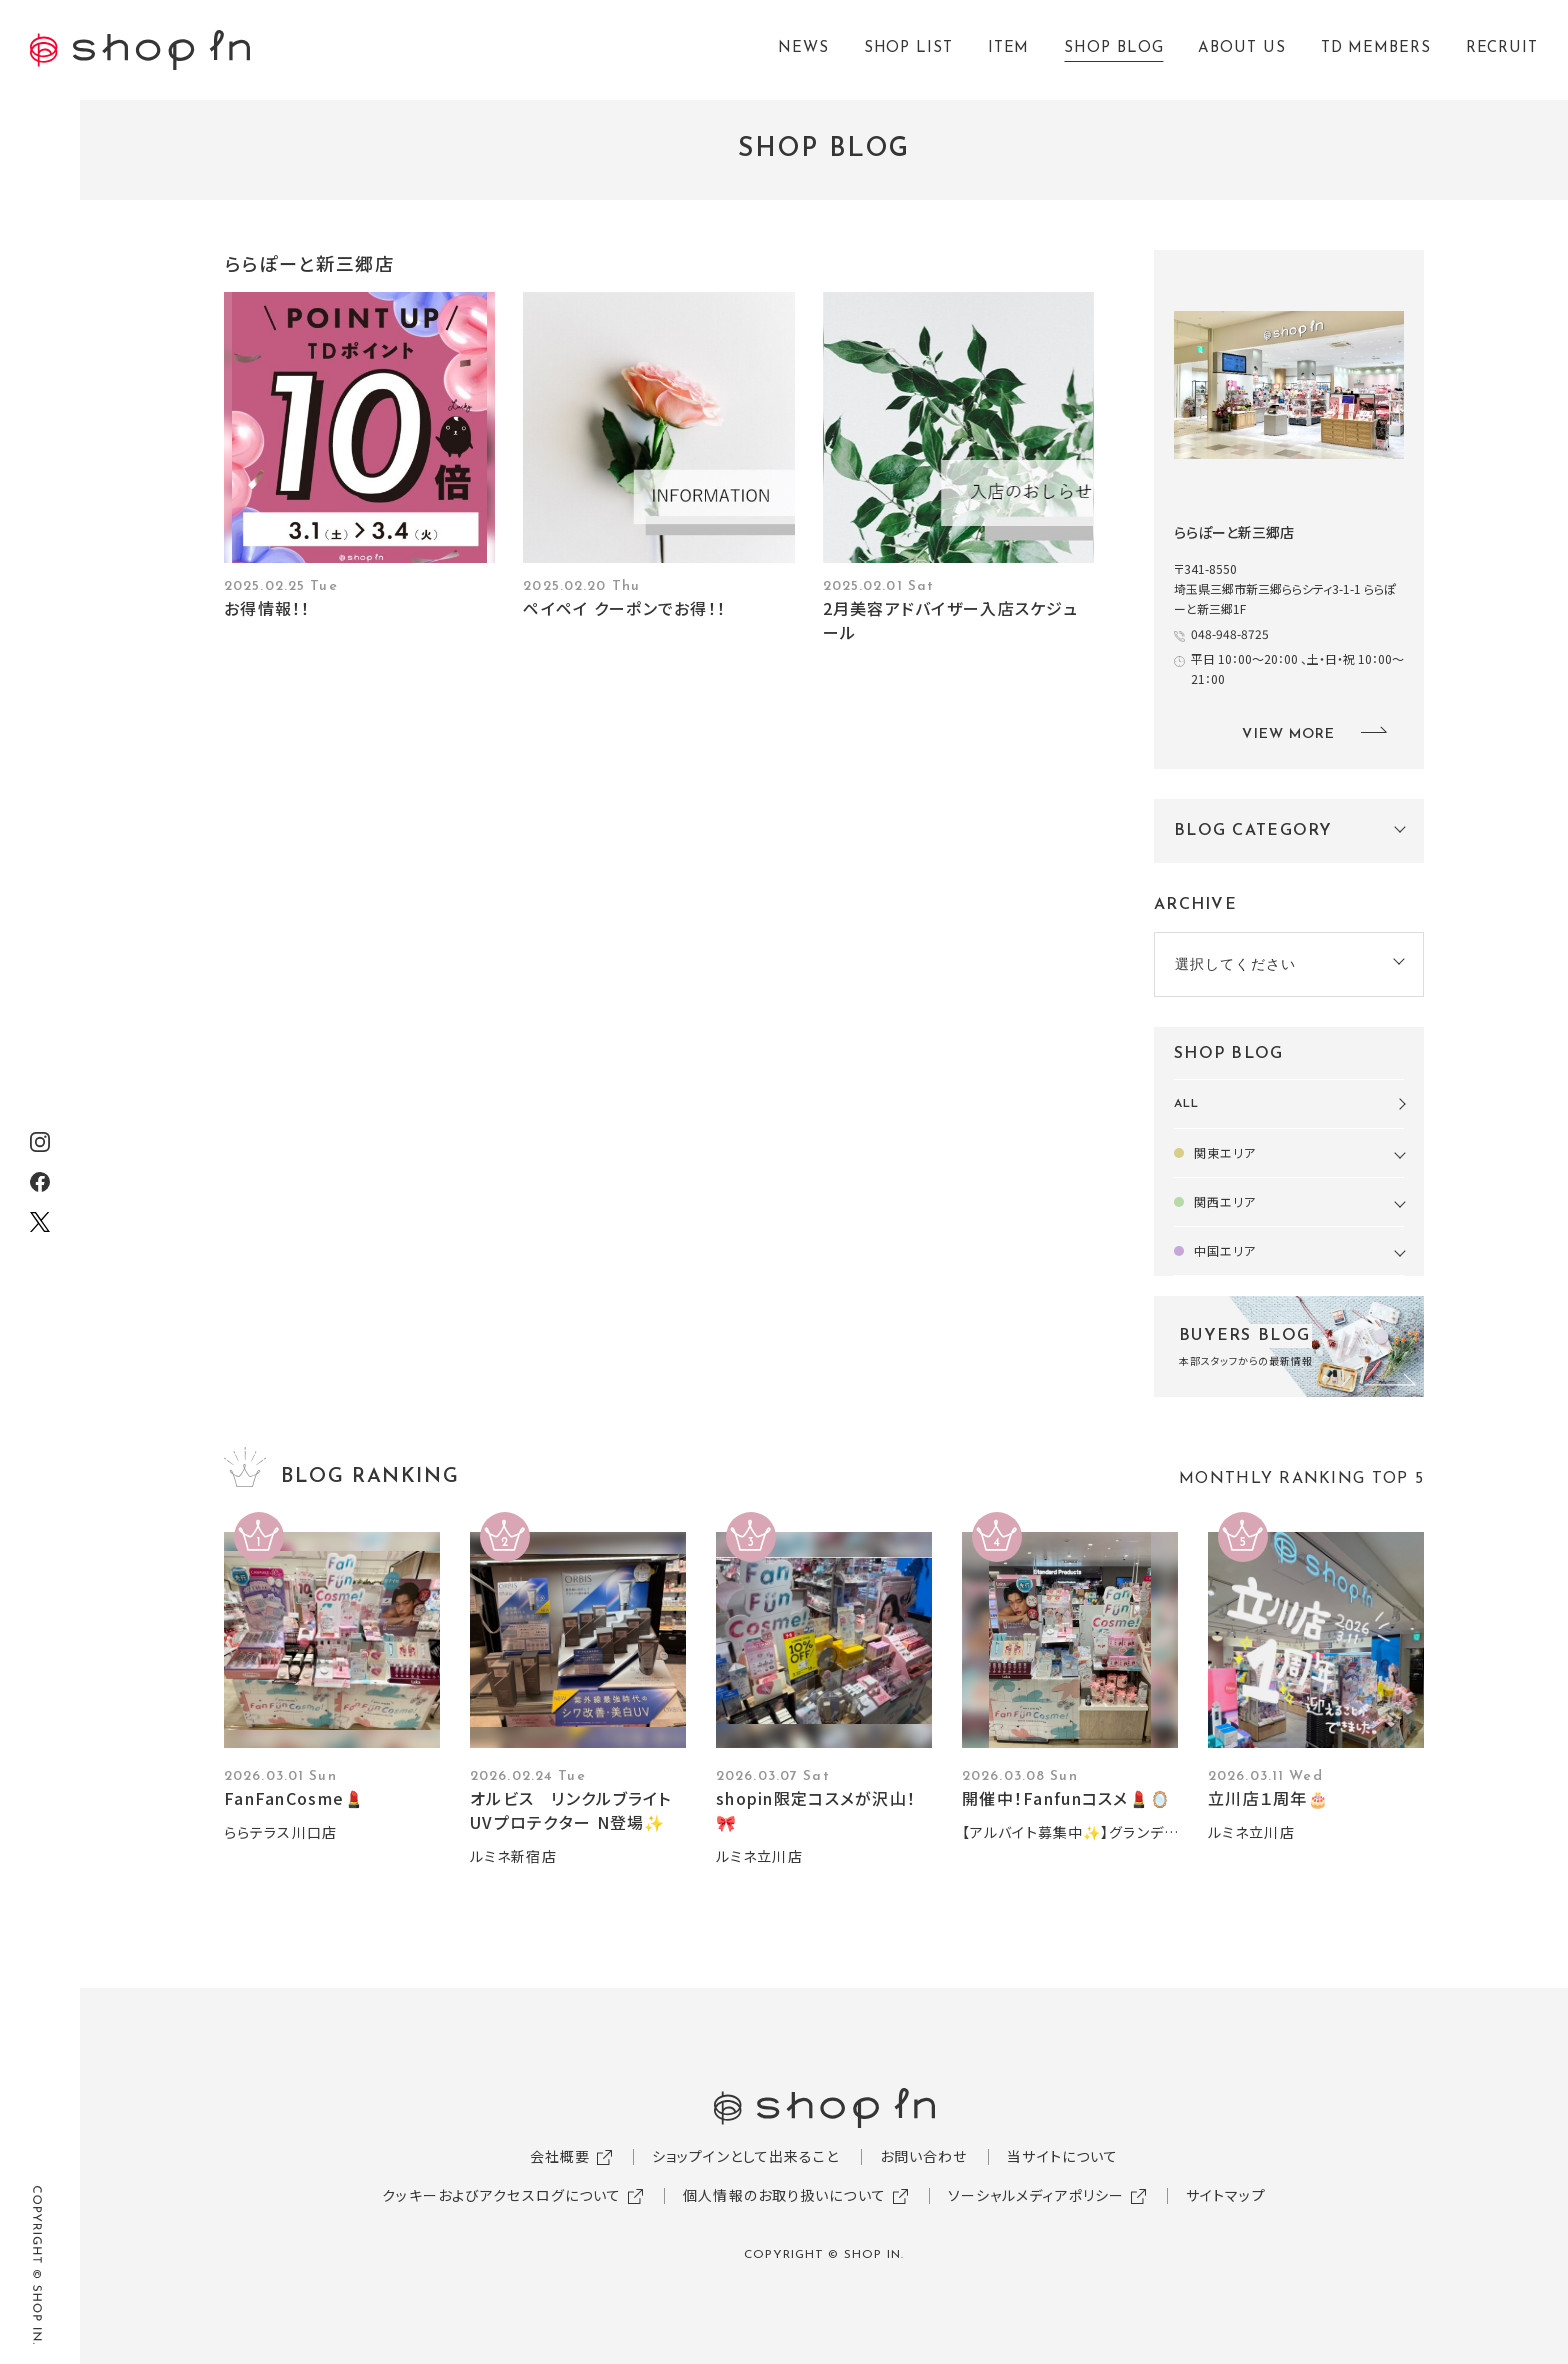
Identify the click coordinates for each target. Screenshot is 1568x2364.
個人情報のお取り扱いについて (784, 2195)
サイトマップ (1226, 2195)
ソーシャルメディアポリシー (1036, 2195)
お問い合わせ (924, 2156)
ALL (1186, 1104)
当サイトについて (1062, 2156)
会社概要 (560, 2156)
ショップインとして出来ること (746, 2156)
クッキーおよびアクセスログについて (501, 2195)
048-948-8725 (1230, 633)
